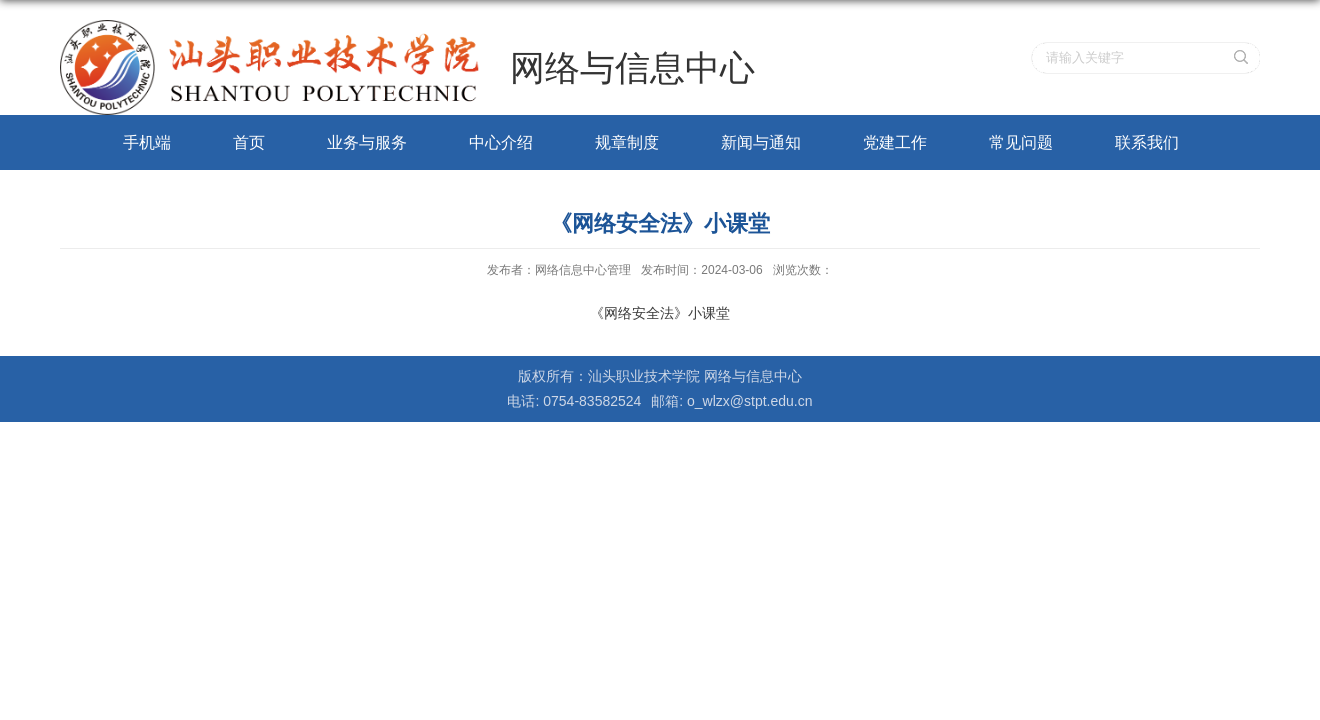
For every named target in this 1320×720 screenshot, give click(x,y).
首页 (249, 142)
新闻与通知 (761, 142)
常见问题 (1021, 142)
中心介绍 (501, 142)
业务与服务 (367, 142)
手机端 (147, 142)
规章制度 (627, 142)
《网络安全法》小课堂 (660, 313)
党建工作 (895, 142)
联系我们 (1147, 142)
